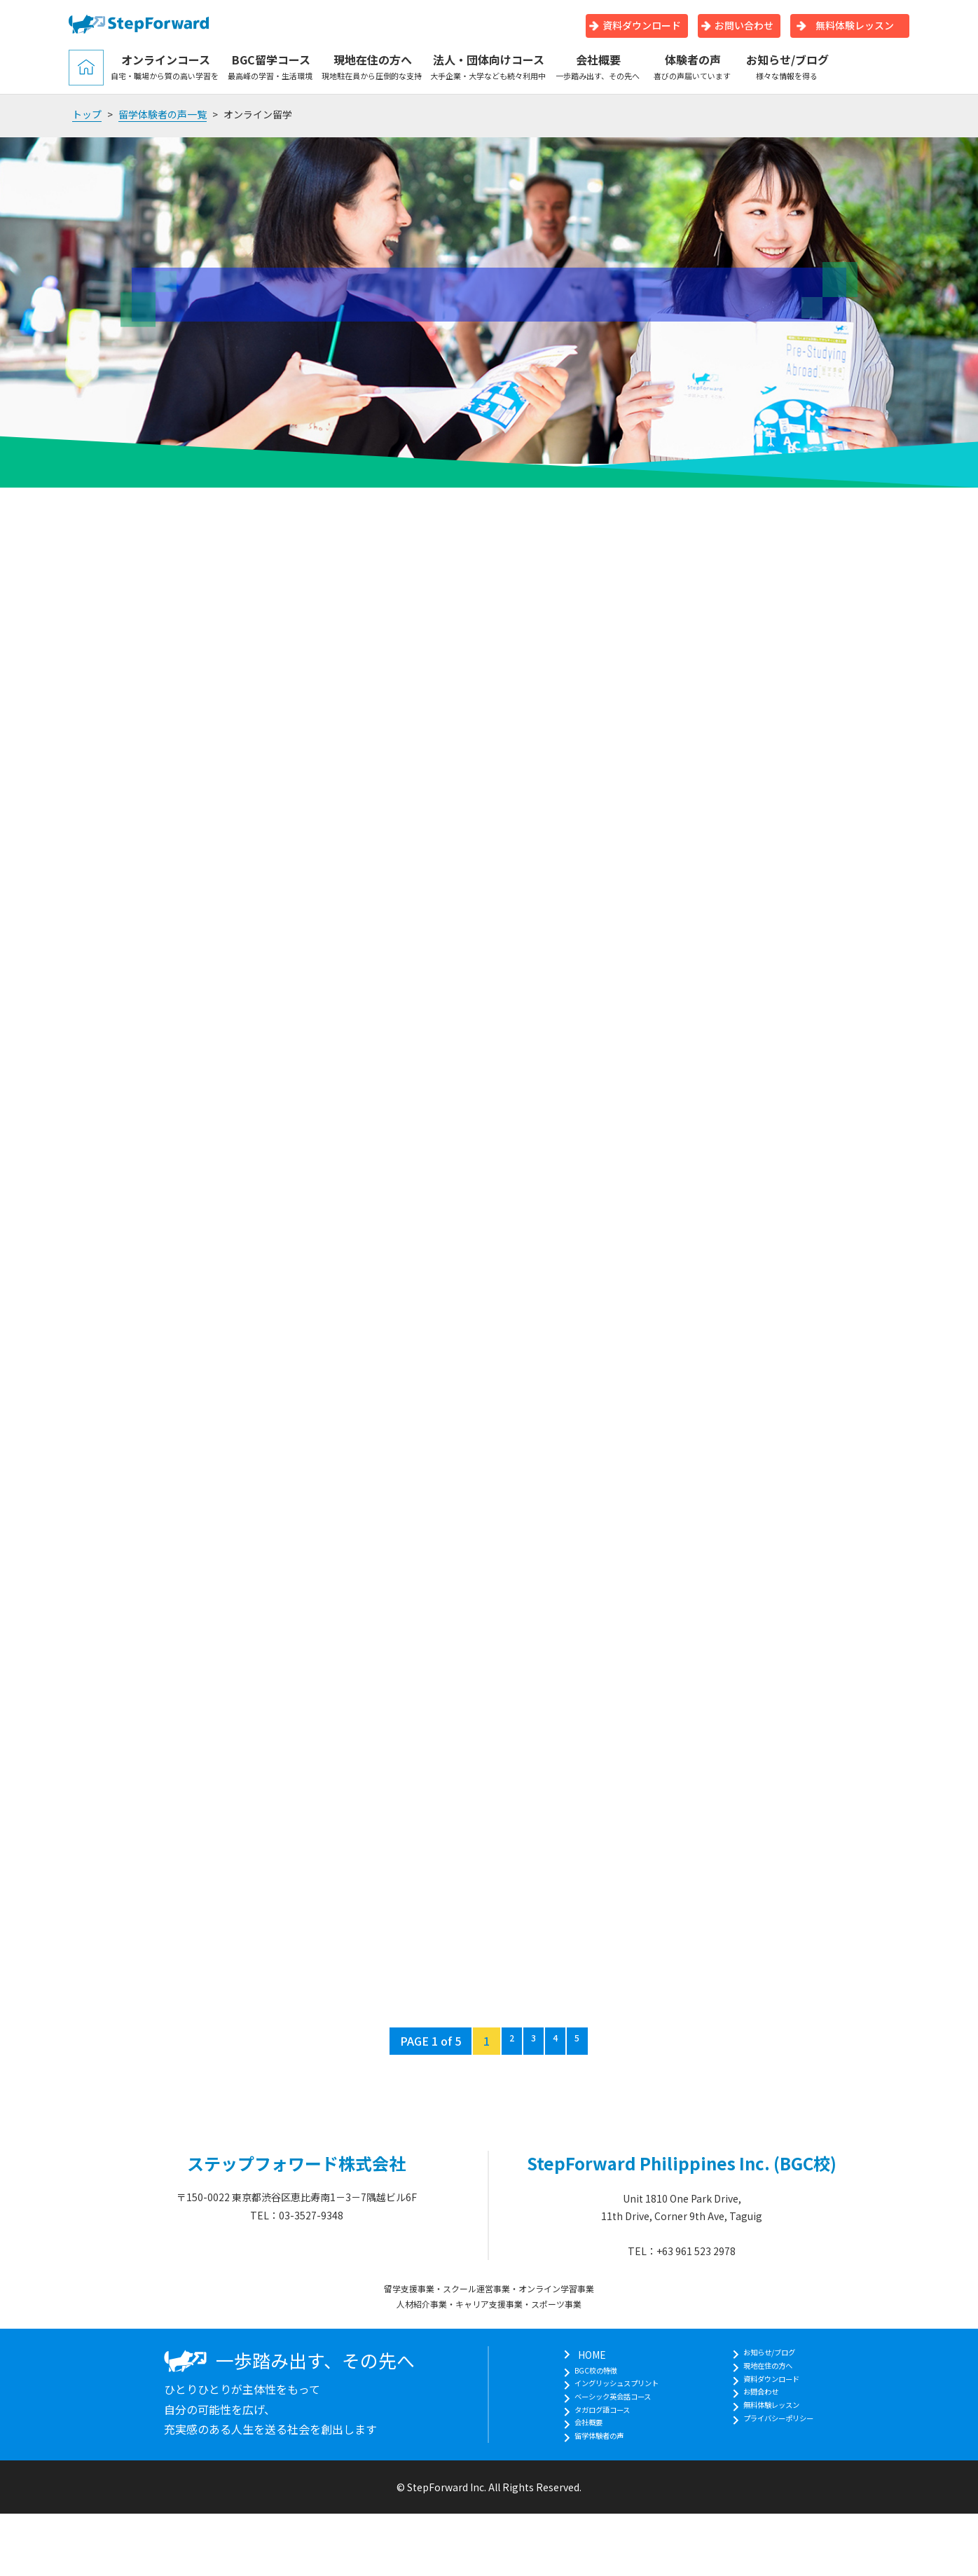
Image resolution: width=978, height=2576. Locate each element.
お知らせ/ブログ (787, 66)
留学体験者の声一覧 (162, 114)
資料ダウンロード (635, 25)
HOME (569, 2355)
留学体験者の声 (589, 2460)
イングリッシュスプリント (614, 2390)
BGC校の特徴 (584, 2373)
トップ (87, 114)
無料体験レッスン (845, 25)
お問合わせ (762, 2408)
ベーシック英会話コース (608, 2408)
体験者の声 (692, 66)
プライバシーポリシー (787, 2443)
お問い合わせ (737, 25)
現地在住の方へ (372, 66)
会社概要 (598, 66)
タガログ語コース (594, 2425)
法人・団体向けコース (488, 66)
